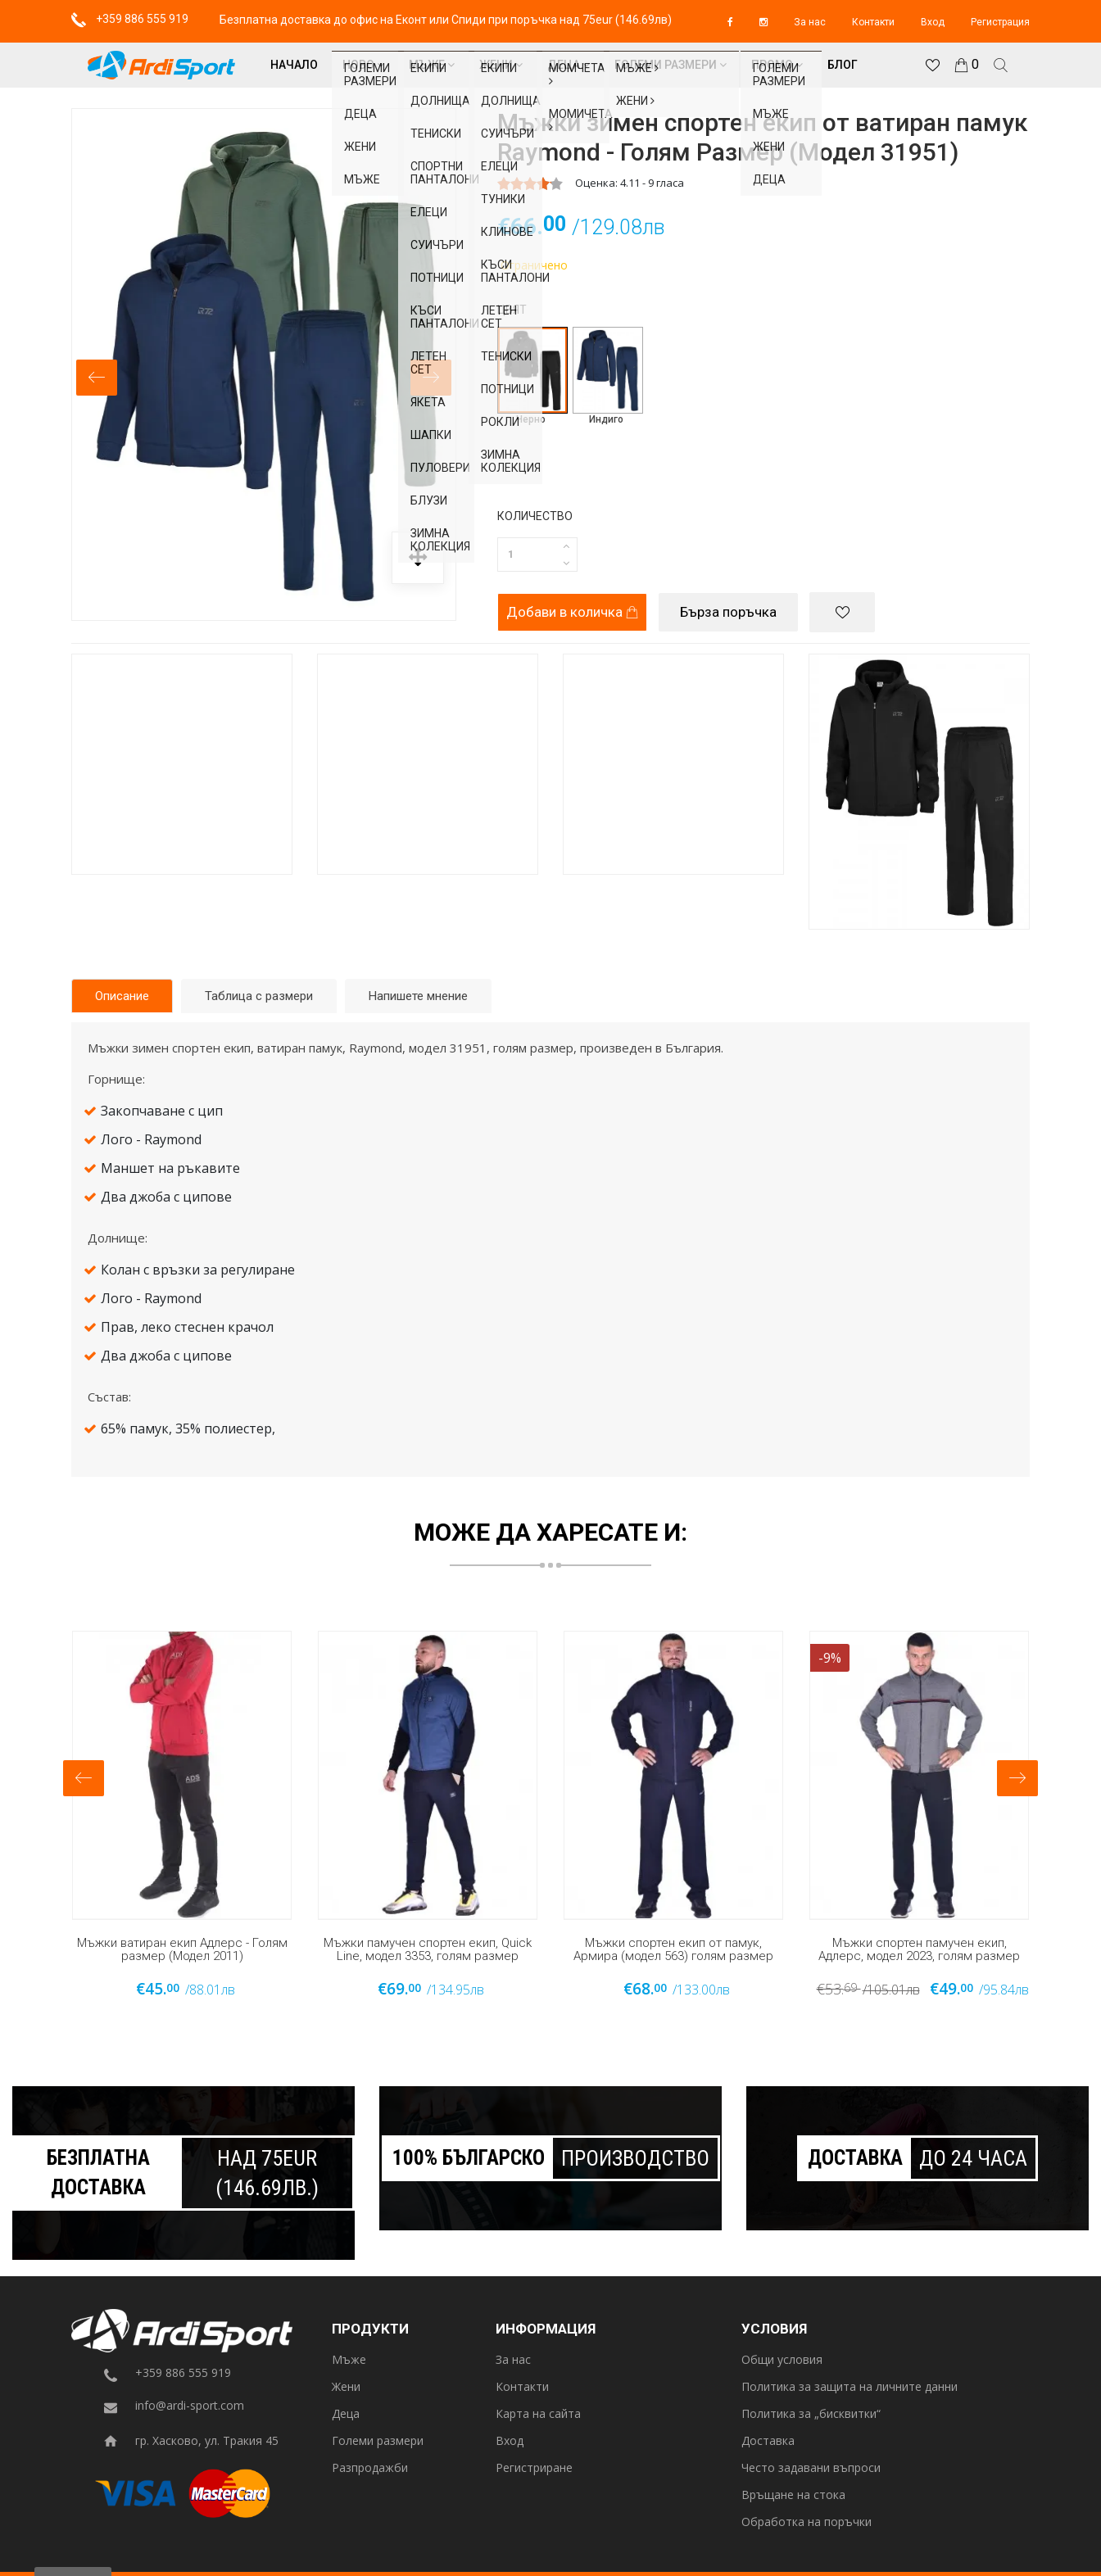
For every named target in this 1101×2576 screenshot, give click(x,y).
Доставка (768, 2441)
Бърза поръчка (728, 612)
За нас (810, 22)
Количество (535, 516)
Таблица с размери (259, 996)
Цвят (512, 309)
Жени (501, 64)
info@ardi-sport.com (189, 2406)
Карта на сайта (538, 2414)
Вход (933, 22)
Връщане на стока (793, 2495)
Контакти (873, 22)
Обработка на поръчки (806, 2522)
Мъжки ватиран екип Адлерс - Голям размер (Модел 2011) (182, 1949)
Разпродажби (370, 2468)
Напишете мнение (418, 996)
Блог (842, 64)
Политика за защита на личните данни (849, 2387)
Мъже (432, 64)
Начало (294, 64)
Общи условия (781, 2360)
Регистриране (534, 2468)
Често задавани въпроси (811, 2468)
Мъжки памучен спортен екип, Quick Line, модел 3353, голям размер (428, 1949)
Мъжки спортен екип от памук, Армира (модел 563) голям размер (673, 1949)
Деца (568, 64)
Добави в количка (572, 612)
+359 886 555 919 (129, 18)
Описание (122, 996)
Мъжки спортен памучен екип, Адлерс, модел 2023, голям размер (919, 1949)
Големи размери (670, 64)
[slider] (530, 183)
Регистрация (1000, 22)
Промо (777, 64)
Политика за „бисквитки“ (811, 2414)
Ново (363, 64)
